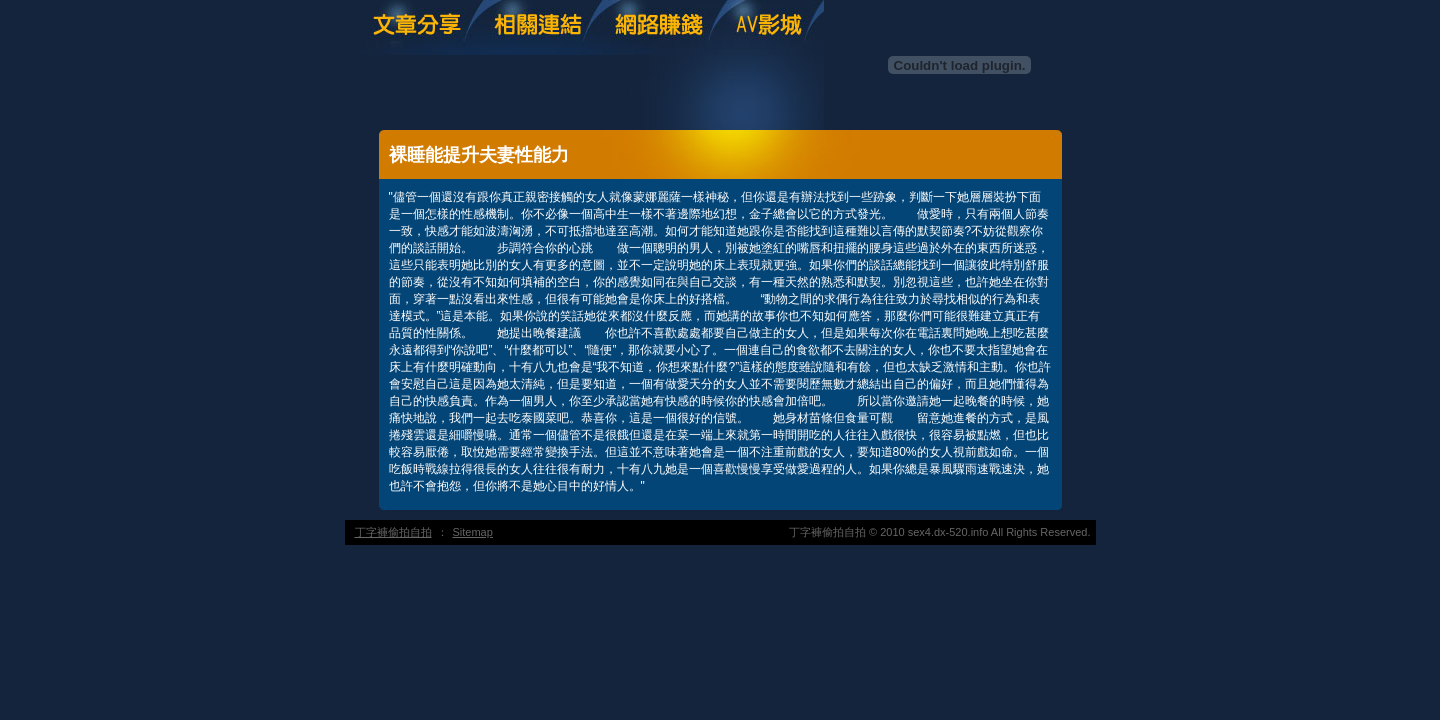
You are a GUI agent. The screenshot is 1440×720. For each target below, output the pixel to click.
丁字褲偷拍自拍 (393, 532)
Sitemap (473, 532)
